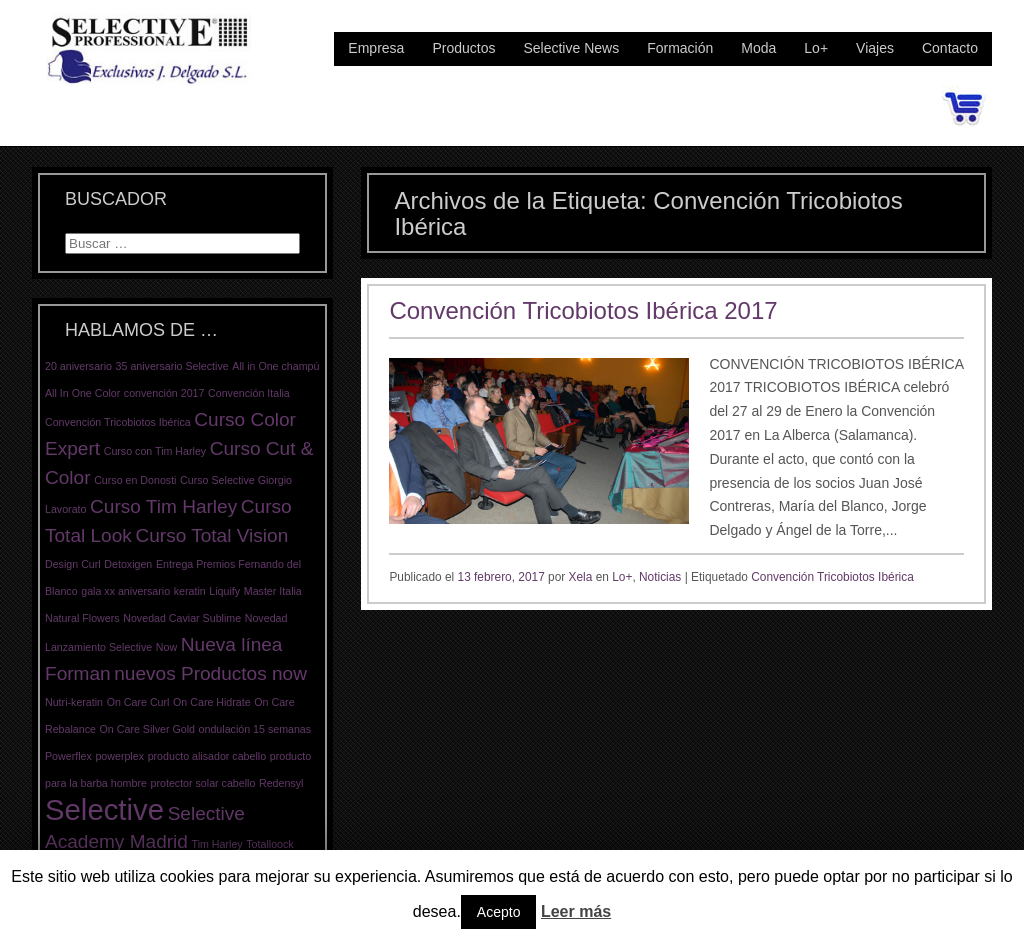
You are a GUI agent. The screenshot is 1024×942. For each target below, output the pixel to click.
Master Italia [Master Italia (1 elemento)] (273, 591)
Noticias (660, 577)
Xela (581, 577)
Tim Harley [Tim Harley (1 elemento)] (217, 844)
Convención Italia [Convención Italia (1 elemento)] (249, 393)
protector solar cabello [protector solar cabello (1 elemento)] (203, 783)
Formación (680, 48)
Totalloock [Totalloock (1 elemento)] (269, 844)
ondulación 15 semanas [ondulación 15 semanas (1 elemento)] (255, 729)
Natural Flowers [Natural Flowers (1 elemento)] (82, 618)
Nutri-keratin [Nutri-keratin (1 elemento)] (74, 702)
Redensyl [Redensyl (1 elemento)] (281, 783)
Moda (758, 48)
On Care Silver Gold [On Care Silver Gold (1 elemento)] (147, 729)
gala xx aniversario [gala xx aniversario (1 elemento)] (125, 591)
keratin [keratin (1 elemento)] (190, 591)
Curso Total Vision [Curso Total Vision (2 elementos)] (211, 535)
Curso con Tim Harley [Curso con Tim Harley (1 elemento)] (155, 451)
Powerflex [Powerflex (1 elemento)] (68, 756)
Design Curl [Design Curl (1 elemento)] (73, 564)
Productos (463, 48)
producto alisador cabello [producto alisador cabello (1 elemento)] (207, 756)
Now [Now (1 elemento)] (166, 647)
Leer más (576, 911)
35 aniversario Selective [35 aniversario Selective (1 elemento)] (172, 366)
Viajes (875, 48)
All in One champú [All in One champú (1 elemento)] (275, 366)
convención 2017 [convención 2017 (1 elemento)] (164, 393)
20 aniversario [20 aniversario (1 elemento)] (78, 366)
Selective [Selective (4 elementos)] (104, 809)
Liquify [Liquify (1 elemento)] (224, 591)
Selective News (571, 48)
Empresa (376, 48)
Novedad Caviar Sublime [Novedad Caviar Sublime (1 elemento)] (182, 618)
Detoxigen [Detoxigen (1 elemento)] (128, 564)
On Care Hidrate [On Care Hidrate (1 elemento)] (212, 702)
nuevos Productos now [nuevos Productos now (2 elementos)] (210, 673)
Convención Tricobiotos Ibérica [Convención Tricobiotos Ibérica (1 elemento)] (118, 422)
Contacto (950, 48)
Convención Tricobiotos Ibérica (832, 577)
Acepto (499, 912)
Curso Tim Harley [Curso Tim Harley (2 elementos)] (163, 506)
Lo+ (816, 48)
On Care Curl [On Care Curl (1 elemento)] (138, 702)
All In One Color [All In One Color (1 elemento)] (82, 393)
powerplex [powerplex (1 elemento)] (119, 756)
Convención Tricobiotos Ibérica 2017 (583, 310)
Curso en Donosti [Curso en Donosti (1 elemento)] (135, 480)
